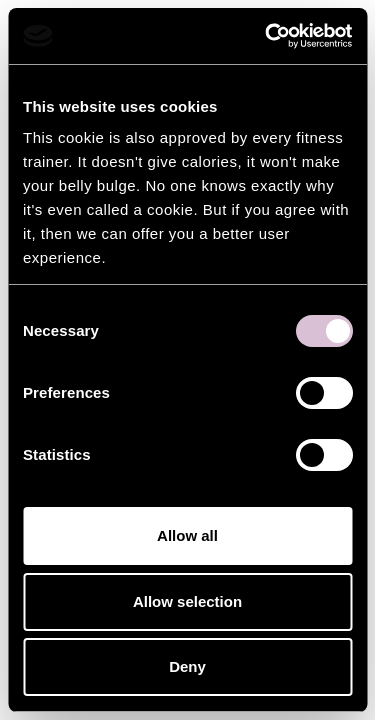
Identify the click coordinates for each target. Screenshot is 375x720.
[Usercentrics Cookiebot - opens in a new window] (267, 36)
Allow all (187, 535)
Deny (187, 666)
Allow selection (187, 601)
